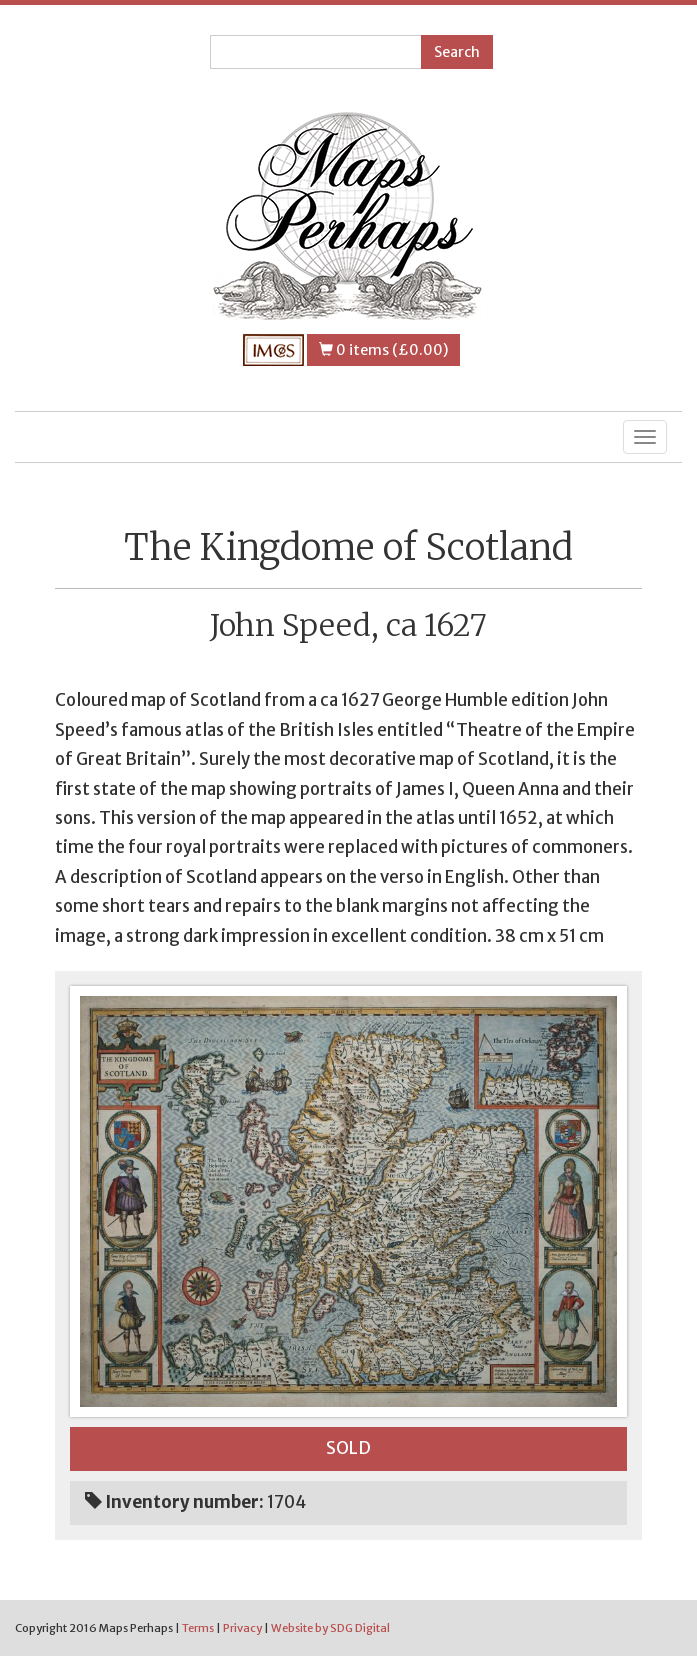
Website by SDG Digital (330, 1628)
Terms (198, 1628)
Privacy (242, 1628)
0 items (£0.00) (383, 350)
